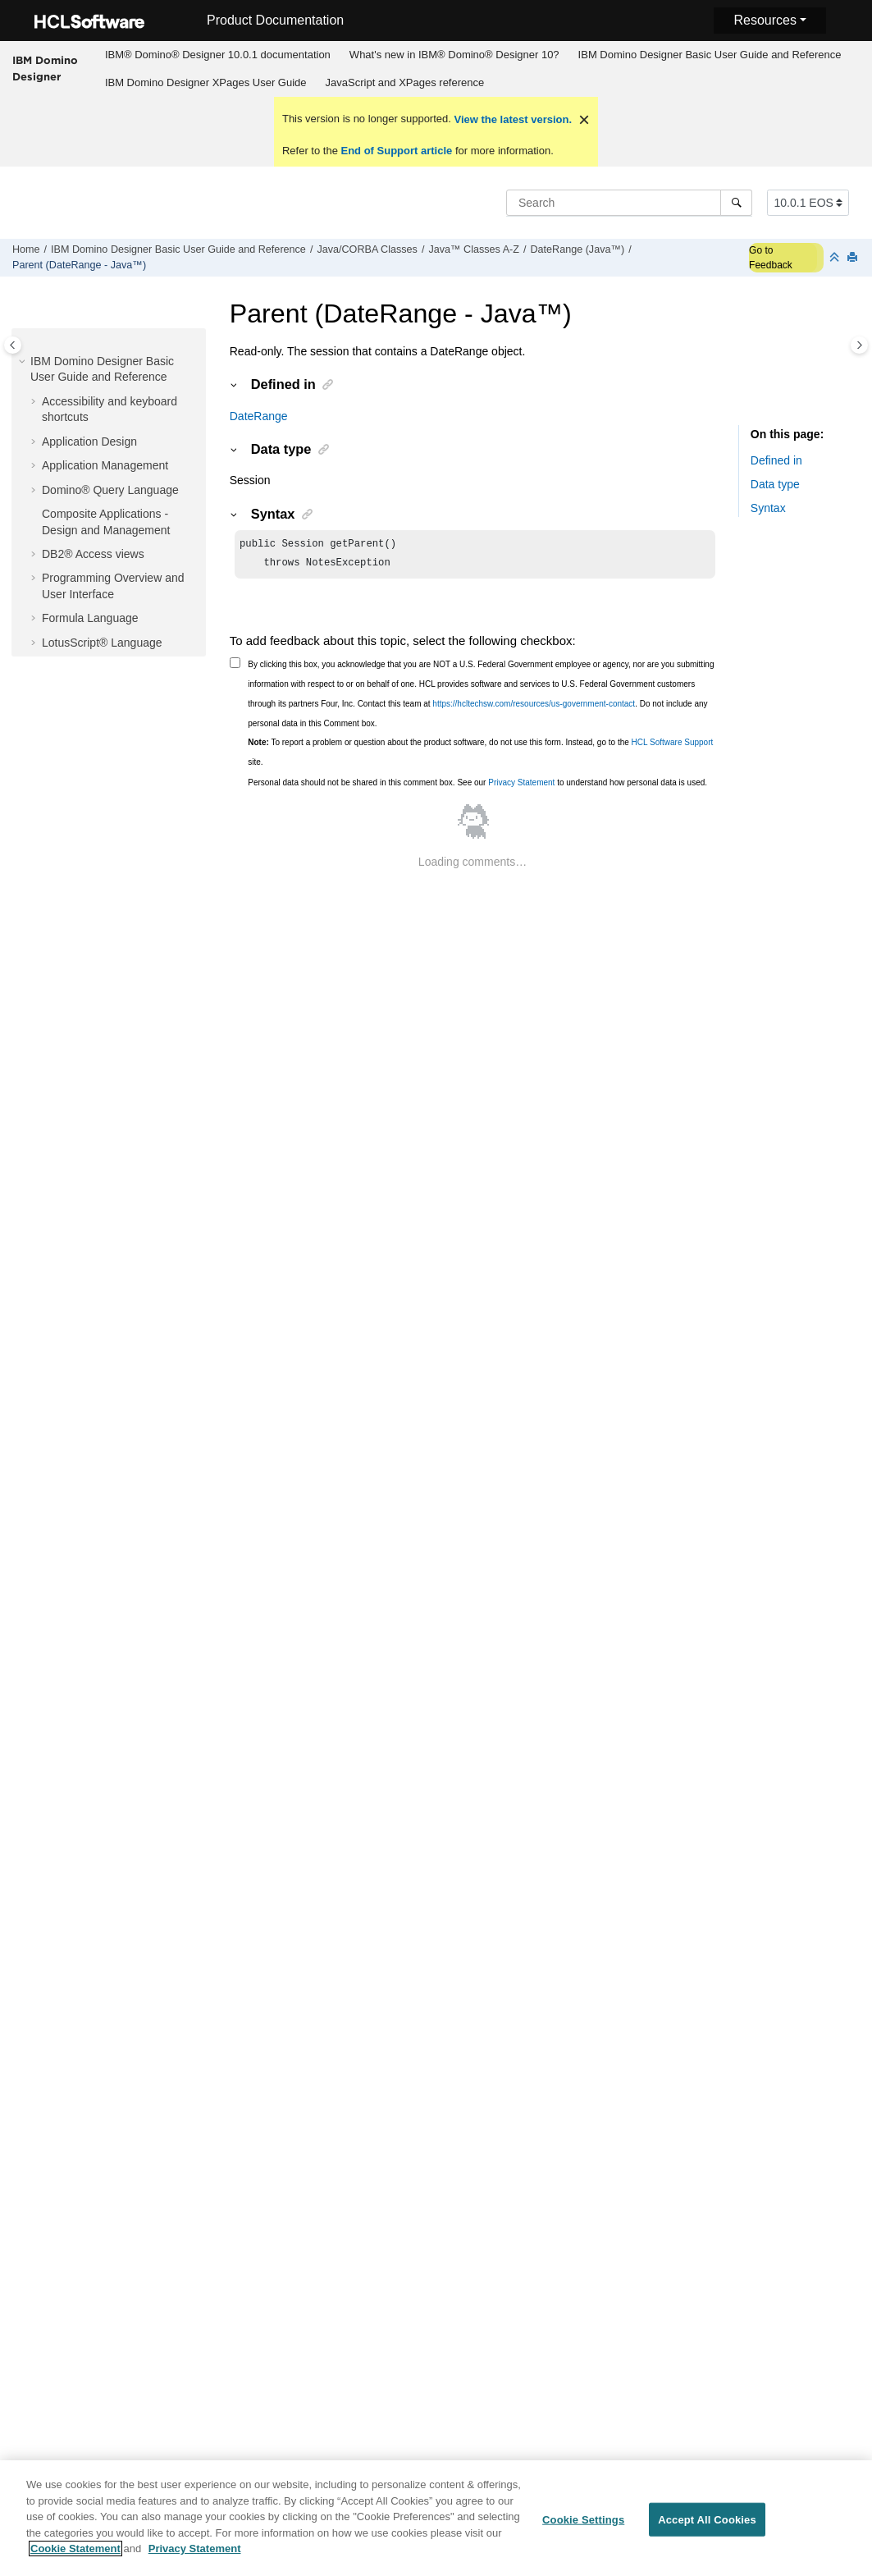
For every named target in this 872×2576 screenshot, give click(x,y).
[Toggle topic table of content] (859, 345)
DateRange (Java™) (577, 249)
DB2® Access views (93, 553)
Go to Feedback (770, 258)
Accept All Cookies (707, 2529)
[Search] (736, 203)
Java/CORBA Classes (367, 249)
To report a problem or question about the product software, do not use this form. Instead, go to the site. (480, 755)
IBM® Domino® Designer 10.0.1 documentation (218, 54)
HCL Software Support (673, 745)
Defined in (776, 460)
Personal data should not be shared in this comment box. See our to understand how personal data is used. (477, 785)
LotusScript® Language (102, 642)
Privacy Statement (521, 785)
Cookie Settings (583, 2529)
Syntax (768, 508)
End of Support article (396, 150)
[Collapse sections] (836, 258)
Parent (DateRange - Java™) (79, 265)
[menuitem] (217, 55)
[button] (23, 362)
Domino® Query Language (110, 489)
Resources (764, 20)
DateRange (259, 416)
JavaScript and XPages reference (405, 82)
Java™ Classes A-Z (473, 249)
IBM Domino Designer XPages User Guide (206, 82)
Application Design (89, 441)
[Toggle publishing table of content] (12, 345)
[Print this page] (854, 258)
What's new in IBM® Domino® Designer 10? (454, 54)
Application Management (105, 465)
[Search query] (629, 203)
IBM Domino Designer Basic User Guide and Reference (710, 54)
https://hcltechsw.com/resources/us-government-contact (533, 706)
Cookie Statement (75, 2558)
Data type (775, 484)
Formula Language (90, 618)
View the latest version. (511, 119)
